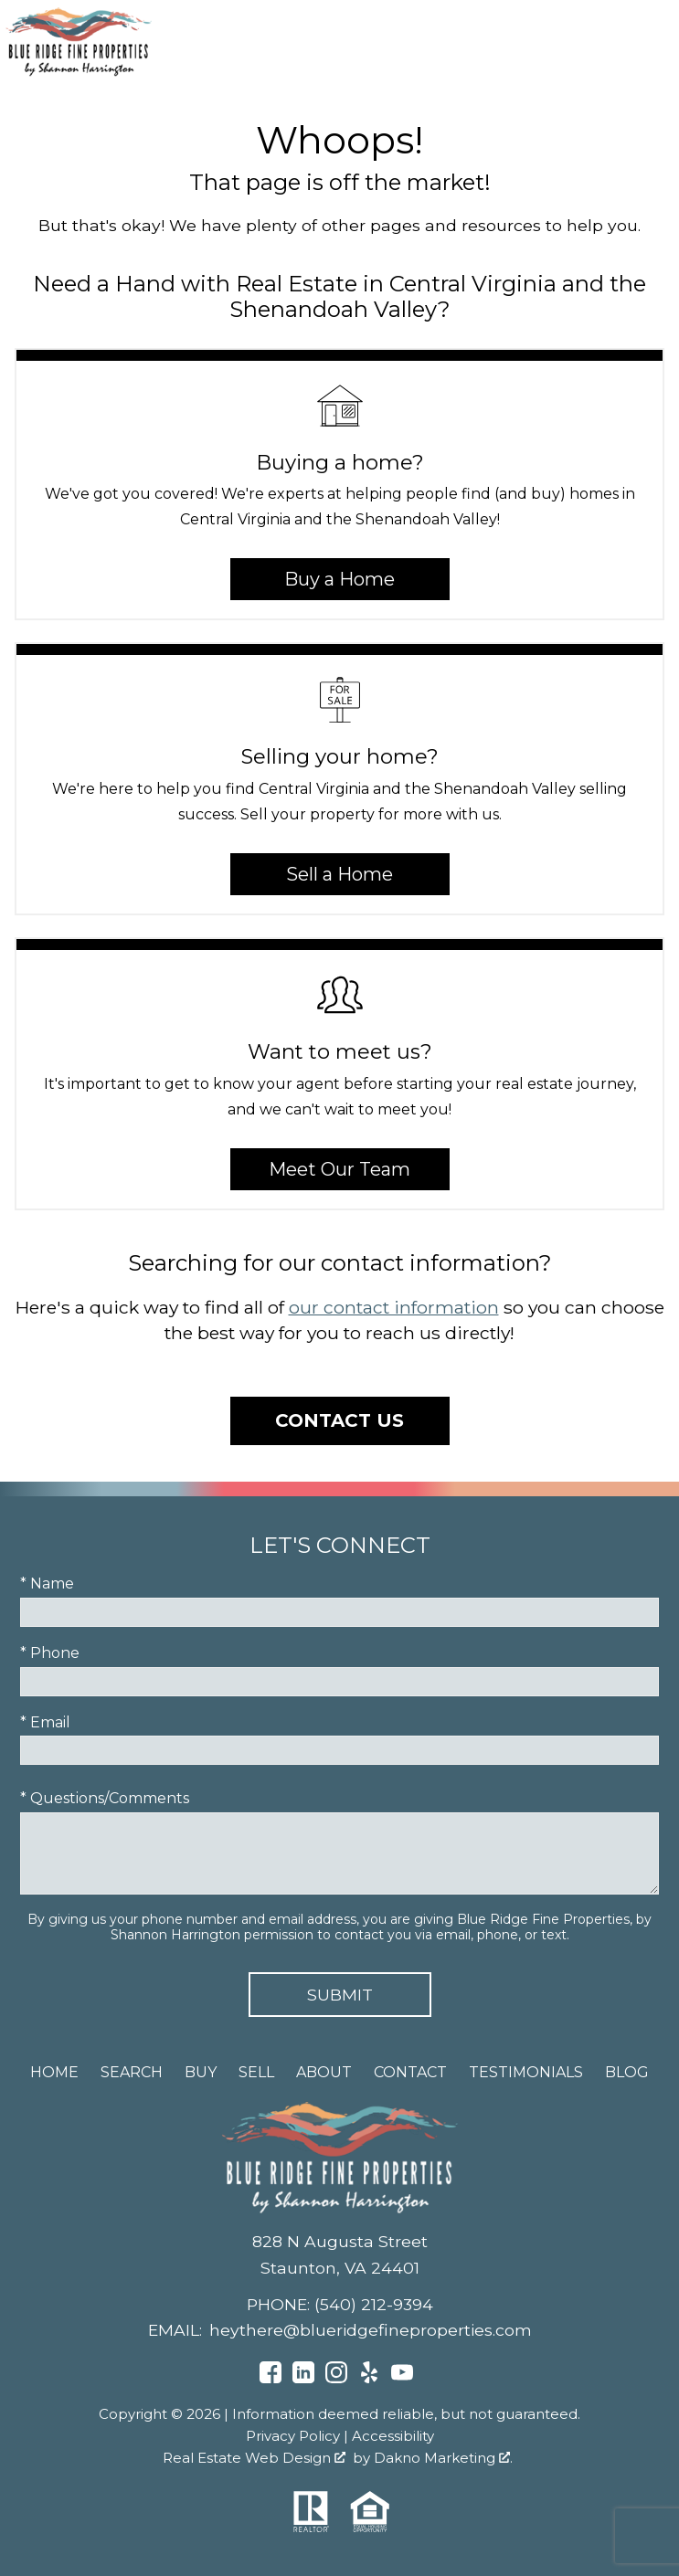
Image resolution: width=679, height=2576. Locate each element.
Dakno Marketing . (443, 2457)
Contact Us (339, 1420)
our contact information (394, 1307)
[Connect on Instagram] (336, 2378)
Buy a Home (339, 579)
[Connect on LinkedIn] (303, 2378)
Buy (201, 2072)
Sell (256, 2072)
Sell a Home (339, 874)
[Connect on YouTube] (402, 2378)
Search (132, 2072)
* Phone (50, 1653)
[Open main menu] (652, 41)
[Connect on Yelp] (369, 2378)
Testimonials (526, 2072)
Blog (627, 2072)
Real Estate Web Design (254, 2457)
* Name (47, 1583)
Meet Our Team (339, 1169)
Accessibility (393, 2435)
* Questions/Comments (104, 1798)
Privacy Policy (293, 2435)
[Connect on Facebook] (270, 2378)
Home (54, 2072)
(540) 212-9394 (373, 2304)
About (324, 2072)
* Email (45, 1722)
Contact (410, 2072)
